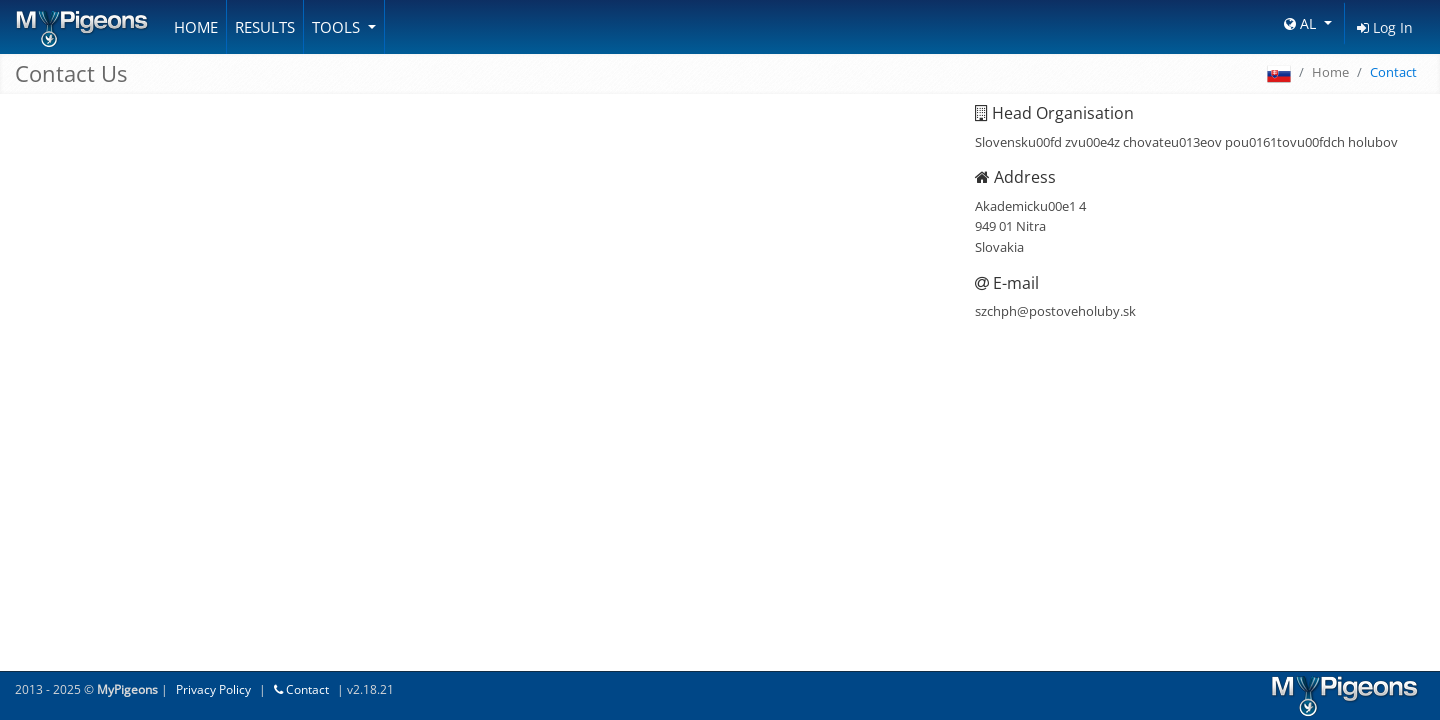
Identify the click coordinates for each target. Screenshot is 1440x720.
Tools (338, 27)
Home (196, 27)
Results (265, 27)
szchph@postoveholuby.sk (1055, 311)
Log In (1385, 27)
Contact (301, 689)
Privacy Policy (213, 689)
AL (1302, 23)
